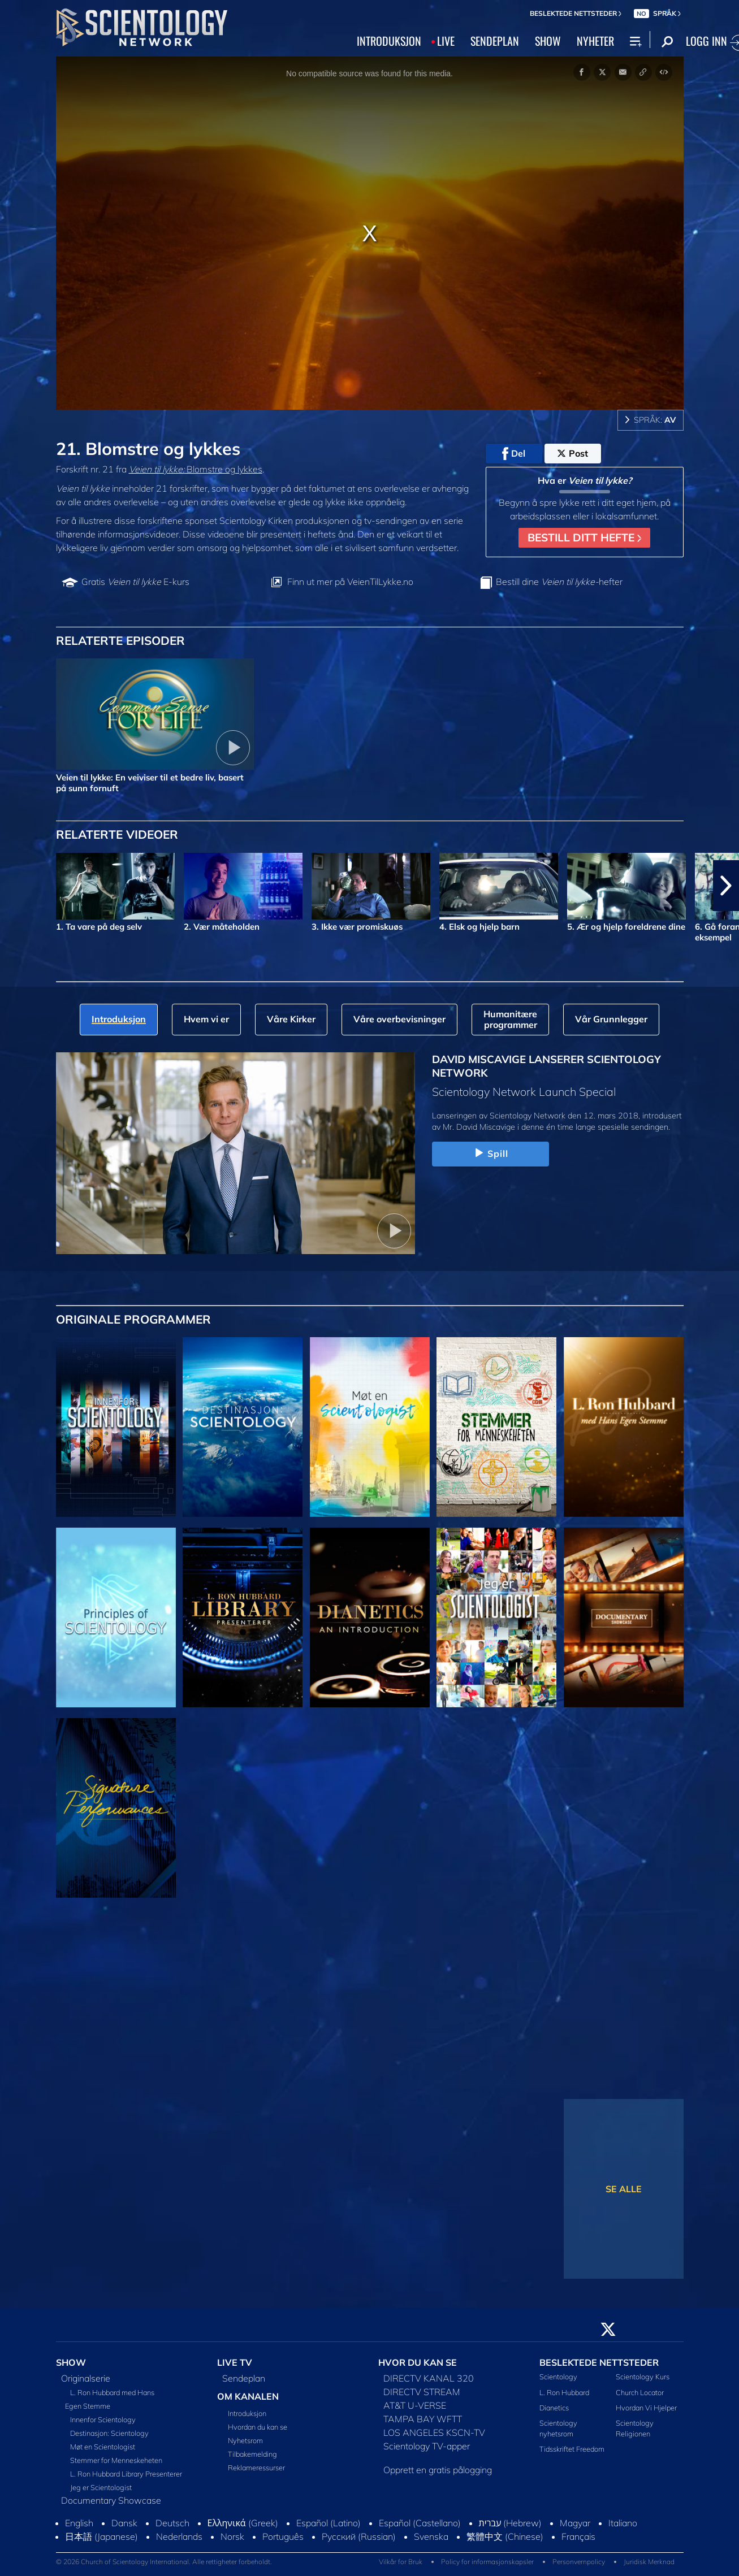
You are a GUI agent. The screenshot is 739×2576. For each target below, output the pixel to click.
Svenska (431, 2536)
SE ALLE (624, 2189)
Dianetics (554, 2407)
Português (283, 2536)
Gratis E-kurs (135, 581)
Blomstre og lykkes (195, 469)
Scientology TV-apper (426, 2446)
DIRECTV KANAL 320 (428, 2378)
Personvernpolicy (578, 2561)
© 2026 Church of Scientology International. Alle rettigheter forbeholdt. (164, 2561)
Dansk (124, 2523)
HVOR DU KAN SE (417, 2362)
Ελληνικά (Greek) (243, 2523)
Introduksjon (247, 2413)
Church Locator (640, 2392)
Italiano (622, 2523)
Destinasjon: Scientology (109, 2433)
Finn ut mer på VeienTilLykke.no (350, 581)
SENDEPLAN (494, 40)
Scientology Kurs (642, 2376)
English (79, 2523)
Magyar (575, 2523)
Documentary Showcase (111, 2500)
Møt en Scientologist (102, 2446)
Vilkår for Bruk (400, 2561)
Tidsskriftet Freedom (571, 2448)
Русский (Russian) (359, 2536)
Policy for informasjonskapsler (487, 2561)
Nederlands (179, 2536)
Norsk (232, 2536)
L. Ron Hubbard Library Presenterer (126, 2473)
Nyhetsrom (245, 2440)
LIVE (446, 40)
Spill (490, 1153)
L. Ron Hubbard (564, 2392)
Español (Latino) (328, 2523)
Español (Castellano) (420, 2523)
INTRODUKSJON (389, 40)
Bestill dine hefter (559, 581)
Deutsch (172, 2523)
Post (572, 453)
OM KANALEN (248, 2396)
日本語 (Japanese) (101, 2536)
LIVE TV (234, 2362)
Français (578, 2536)
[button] (726, 885)
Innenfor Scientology (103, 2419)
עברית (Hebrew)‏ (510, 2523)
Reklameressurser (256, 2467)
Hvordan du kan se (257, 2426)
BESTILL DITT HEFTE (584, 537)
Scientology (558, 2376)
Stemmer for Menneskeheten (116, 2460)
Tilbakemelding (252, 2453)
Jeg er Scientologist (101, 2487)
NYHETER (595, 40)
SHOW (548, 40)
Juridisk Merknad (649, 2561)
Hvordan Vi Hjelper (646, 2407)
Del (513, 454)
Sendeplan (243, 2378)
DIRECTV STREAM (421, 2391)
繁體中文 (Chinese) (504, 2536)
